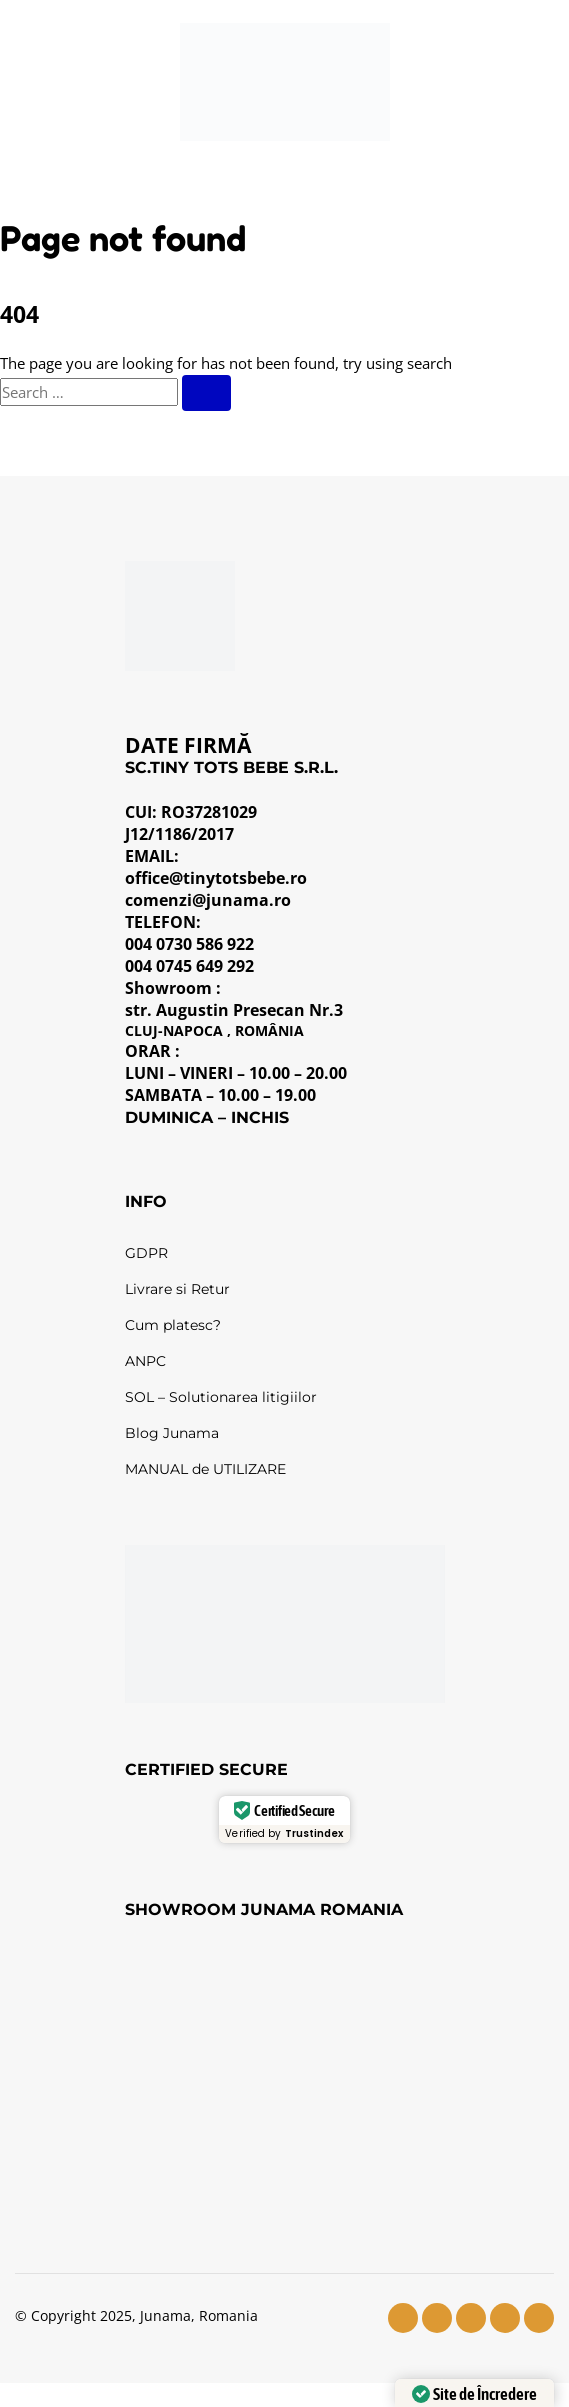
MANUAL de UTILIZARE (205, 1469)
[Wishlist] (443, 82)
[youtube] (471, 2318)
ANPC (145, 1361)
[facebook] (403, 2318)
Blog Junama (172, 1433)
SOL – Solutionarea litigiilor (221, 1397)
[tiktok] (505, 2318)
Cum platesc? (173, 1325)
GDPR (146, 1253)
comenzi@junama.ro (208, 900)
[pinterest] (539, 2318)
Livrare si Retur (177, 1289)
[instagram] (437, 2318)
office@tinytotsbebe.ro (216, 878)
